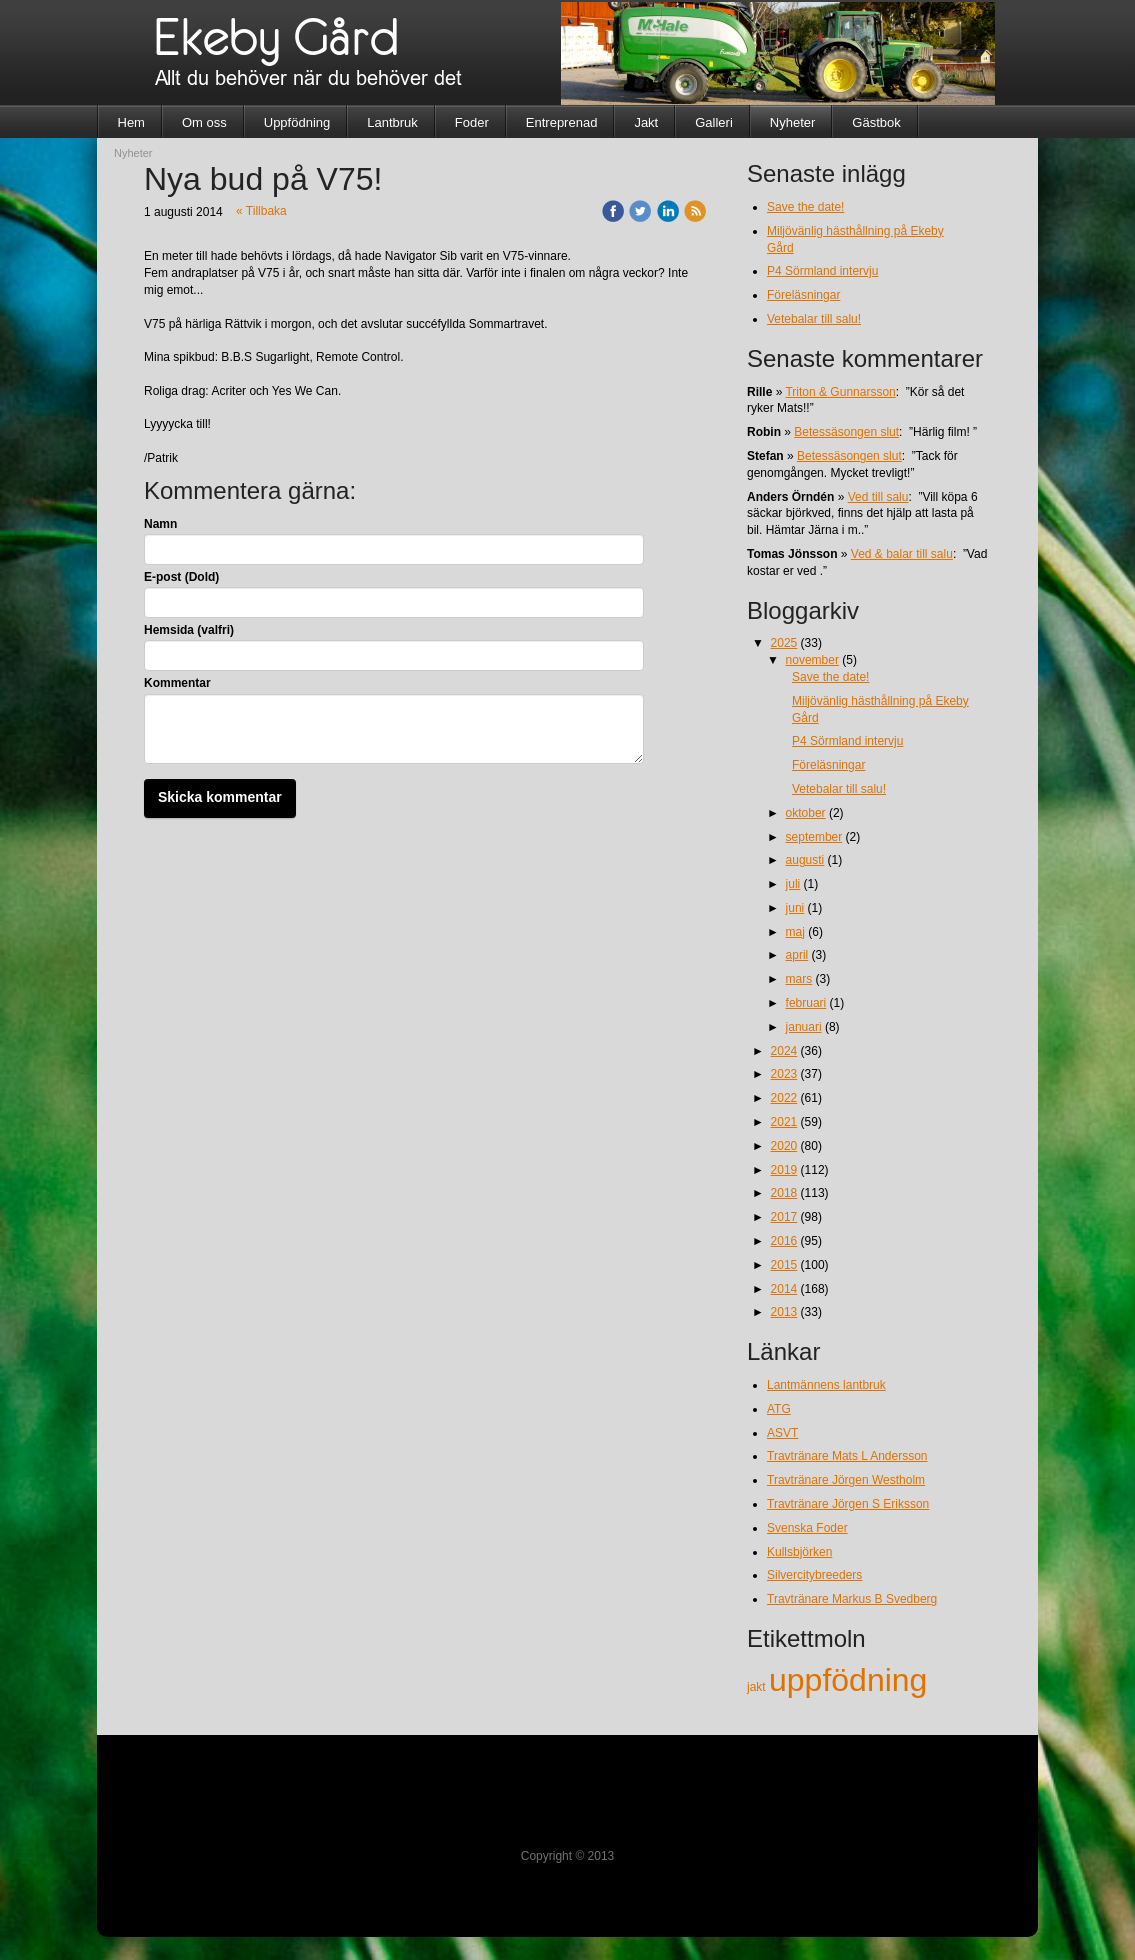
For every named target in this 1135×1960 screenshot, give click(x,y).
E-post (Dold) (181, 577)
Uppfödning (297, 122)
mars (799, 979)
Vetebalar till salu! (814, 319)
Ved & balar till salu (902, 554)
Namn (160, 524)
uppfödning (848, 1680)
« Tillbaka (261, 211)
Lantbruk (392, 122)
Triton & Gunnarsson (840, 392)
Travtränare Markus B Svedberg (852, 1599)
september (814, 837)
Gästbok (876, 122)
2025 (784, 643)
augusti (805, 860)
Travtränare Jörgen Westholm (846, 1480)
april (797, 955)
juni (795, 908)
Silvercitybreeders (814, 1575)
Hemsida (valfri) (189, 630)
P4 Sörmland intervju (822, 271)
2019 (784, 1170)
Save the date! (805, 207)
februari (806, 1003)
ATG (779, 1409)
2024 (784, 1051)
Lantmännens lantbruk (826, 1385)
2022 (784, 1098)
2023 (784, 1074)
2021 (784, 1122)
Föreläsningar (803, 295)
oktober (806, 813)
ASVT (782, 1433)
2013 (784, 1312)
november (812, 660)
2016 (784, 1241)
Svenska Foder (807, 1528)
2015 (784, 1265)
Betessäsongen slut (846, 432)
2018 (784, 1193)
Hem (131, 122)
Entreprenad (562, 122)
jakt (758, 1687)
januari (804, 1027)
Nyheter (793, 122)
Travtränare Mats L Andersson (847, 1456)
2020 (784, 1146)
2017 (784, 1217)
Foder (472, 122)
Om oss (204, 122)
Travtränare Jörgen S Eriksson (848, 1504)
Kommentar (177, 683)
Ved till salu (878, 497)
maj (795, 932)
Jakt (646, 122)
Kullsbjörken (799, 1552)
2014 (784, 1289)
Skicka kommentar (220, 797)
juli (793, 884)
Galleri (714, 122)
